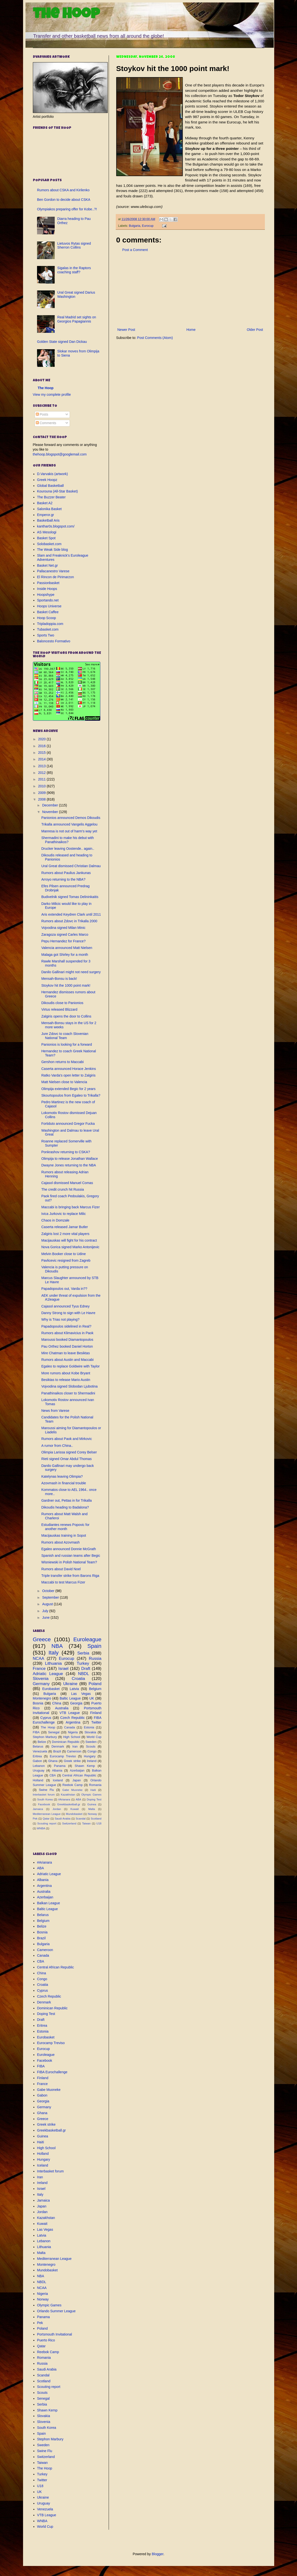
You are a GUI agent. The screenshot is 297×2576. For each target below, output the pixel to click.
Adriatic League (48, 1673)
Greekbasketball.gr (68, 1804)
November (50, 812)
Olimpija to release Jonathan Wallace (69, 1159)
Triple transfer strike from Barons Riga (70, 1576)
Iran (75, 1746)
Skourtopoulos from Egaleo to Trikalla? (70, 1095)
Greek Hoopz (47, 480)
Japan (76, 1780)
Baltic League (70, 1698)
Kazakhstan (68, 1794)
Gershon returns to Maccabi (62, 1062)
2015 (42, 753)
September (50, 1597)
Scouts (90, 1746)
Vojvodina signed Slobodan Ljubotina (69, 1386)
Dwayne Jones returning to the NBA (68, 1165)
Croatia (78, 1678)
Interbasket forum (44, 1794)
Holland (38, 1780)
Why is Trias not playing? (60, 1319)
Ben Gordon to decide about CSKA (63, 200)
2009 (42, 793)
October (48, 1591)
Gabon (37, 1761)
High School (71, 1737)
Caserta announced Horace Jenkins (68, 1069)
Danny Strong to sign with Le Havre (68, 1313)
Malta (91, 1809)
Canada (69, 1727)
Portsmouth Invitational (54, 2334)
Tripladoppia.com (50, 624)
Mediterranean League (47, 1813)
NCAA (38, 1658)
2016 (42, 746)
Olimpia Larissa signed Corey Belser (69, 1452)
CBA (53, 1775)
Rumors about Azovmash (60, 1542)
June (46, 1617)
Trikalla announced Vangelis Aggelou (69, 824)
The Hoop (66, 15)
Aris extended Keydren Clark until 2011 (71, 914)
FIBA (36, 1732)
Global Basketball (50, 486)
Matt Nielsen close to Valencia (64, 1082)
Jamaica (38, 1809)
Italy (54, 1653)
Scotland (96, 1818)
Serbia (83, 1653)
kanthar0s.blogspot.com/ (56, 526)
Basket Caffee (48, 612)
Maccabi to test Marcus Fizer (63, 1582)
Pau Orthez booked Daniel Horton (67, 1346)
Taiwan (86, 1823)
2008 (42, 799)
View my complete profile (52, 394)
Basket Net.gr (47, 565)
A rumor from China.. (57, 1446)
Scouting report (46, 1823)
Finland (96, 1713)
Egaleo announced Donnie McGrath (68, 1549)
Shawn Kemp (85, 1766)
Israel (63, 1668)
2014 (42, 759)
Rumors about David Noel (60, 1569)
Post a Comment (135, 250)
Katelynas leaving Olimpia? (62, 1476)
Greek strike (72, 1761)
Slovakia (90, 1732)
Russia (95, 1658)
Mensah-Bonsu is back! (59, 979)
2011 (42, 779)
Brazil (57, 1751)
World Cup (94, 1737)
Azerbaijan (77, 1770)
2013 (42, 766)
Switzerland (69, 1823)
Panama (59, 1766)
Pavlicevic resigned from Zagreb (65, 1260)
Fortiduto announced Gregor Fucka (68, 1124)
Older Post (255, 330)
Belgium (95, 1689)
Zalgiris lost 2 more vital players (65, 1234)
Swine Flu (46, 1790)
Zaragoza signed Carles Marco (64, 934)
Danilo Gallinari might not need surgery (71, 972)
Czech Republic (72, 1718)
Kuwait (74, 1809)
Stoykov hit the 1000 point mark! (65, 985)
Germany (41, 1683)
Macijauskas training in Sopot (63, 1535)
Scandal (80, 1818)
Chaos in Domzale (55, 1220)
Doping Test (94, 1799)
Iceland (58, 1780)
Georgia (76, 1703)
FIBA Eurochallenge (52, 2072)
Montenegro (42, 1698)
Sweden (91, 1742)
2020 (42, 739)
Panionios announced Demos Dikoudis (70, 818)
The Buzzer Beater (51, 497)
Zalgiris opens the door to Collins (66, 1016)
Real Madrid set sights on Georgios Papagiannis (76, 319)
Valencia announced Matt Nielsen (66, 948)
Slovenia (41, 1678)
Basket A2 (44, 503)
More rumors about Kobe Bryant (65, 1373)
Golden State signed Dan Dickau (62, 342)
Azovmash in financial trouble (63, 1483)
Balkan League (48, 1903)
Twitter (96, 1722)
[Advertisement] (190, 290)
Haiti (93, 1789)
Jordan (56, 1809)
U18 (99, 1823)
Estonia (89, 1727)
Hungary (90, 1756)
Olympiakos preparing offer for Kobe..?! (67, 209)
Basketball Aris (48, 520)
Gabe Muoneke (72, 1789)
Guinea (91, 1804)
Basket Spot (46, 538)
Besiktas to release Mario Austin (65, 1380)
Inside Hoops (47, 589)
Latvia (74, 1689)
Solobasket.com (49, 544)
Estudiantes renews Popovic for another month (65, 1527)
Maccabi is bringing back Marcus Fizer (70, 1207)
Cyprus (45, 1718)
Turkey (83, 1663)
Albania (57, 1770)
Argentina (73, 1722)
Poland (95, 1683)
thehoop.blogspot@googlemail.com (60, 454)
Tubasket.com (47, 629)
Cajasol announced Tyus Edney (65, 1306)
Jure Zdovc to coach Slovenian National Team (64, 1036)
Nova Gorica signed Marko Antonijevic (70, 1247)
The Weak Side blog (52, 549)
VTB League (70, 1713)
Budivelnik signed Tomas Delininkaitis (69, 897)
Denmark (58, 1746)
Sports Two (45, 635)
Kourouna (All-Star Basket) (57, 491)
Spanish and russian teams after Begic (70, 1556)
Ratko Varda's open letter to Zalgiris (68, 1075)
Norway (92, 1813)
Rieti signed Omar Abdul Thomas (66, 1459)
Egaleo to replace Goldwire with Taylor (70, 1366)
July (45, 1611)
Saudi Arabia (62, 1818)
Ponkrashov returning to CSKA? (65, 1152)
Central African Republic (79, 1775)
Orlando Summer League (56, 2311)
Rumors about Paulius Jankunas (66, 873)
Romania (95, 1785)
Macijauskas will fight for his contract (69, 1240)
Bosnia (38, 1703)
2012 (42, 773)
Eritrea (37, 1756)
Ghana (53, 1761)
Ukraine (70, 1683)
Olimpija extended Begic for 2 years (68, 1089)
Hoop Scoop (46, 618)
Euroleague (87, 1639)
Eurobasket (51, 1689)
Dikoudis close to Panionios (62, 1003)
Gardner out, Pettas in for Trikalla (66, 1500)
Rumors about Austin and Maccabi (67, 1360)
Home (190, 330)
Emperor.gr (45, 515)
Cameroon (74, 1751)
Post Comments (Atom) (155, 338)
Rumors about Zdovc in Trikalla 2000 (69, 921)
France (39, 1668)
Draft (85, 1668)
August (47, 1604)
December (50, 805)
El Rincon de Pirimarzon (55, 577)
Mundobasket (74, 1813)
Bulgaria (134, 226)
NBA (57, 1646)
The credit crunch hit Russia (62, 1189)
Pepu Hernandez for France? (63, 941)
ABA (78, 1799)
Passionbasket (48, 583)
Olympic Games (91, 1794)
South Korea (45, 1799)
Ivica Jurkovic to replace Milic (63, 1214)
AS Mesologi (46, 532)
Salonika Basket (49, 509)
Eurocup (148, 226)
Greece (42, 1639)
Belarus (38, 1746)
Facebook (44, 1804)
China (56, 1703)
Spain (94, 1646)
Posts (42, 414)
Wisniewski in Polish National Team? (69, 1562)
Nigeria (73, 1732)
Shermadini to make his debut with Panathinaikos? (67, 840)
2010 (42, 786)
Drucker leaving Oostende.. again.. (67, 849)
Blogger (157, 2554)
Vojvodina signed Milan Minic (63, 928)
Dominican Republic (66, 1742)
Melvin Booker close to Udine (63, 1254)
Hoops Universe (49, 606)
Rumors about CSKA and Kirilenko (63, 190)
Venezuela (40, 1751)
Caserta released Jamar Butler (64, 1227)
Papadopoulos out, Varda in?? (64, 1289)
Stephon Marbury (45, 1737)
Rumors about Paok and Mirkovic (66, 1439)
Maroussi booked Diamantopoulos (67, 1340)
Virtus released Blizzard (59, 1009)
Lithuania (53, 1663)
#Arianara (64, 1799)
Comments (46, 423)
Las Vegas (81, 1694)
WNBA (41, 1828)
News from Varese (55, 1411)
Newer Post (126, 330)
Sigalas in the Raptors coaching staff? (74, 270)
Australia (61, 1708)
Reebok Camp (73, 1785)
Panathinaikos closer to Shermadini (68, 1393)
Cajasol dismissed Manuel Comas (67, 1183)
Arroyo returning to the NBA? (63, 879)
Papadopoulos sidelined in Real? (66, 1326)
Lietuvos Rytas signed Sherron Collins (74, 245)
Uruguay (39, 1770)
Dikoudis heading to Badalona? (65, 1507)
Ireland (92, 1761)
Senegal (53, 1732)
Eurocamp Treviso (63, 1756)
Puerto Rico (46, 2340)
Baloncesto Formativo (53, 641)
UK (91, 1698)
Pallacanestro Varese (53, 571)
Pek (35, 1818)
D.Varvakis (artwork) (52, 474)
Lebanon (39, 1766)
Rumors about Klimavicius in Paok (67, 1333)
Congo (91, 1751)
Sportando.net (48, 600)
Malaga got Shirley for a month (64, 955)
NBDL (83, 1673)
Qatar (46, 1818)
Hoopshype (45, 595)
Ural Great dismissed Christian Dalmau (71, 866)
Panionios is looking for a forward (66, 1044)
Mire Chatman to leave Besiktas (65, 1353)
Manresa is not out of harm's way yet (69, 831)
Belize (42, 1742)
